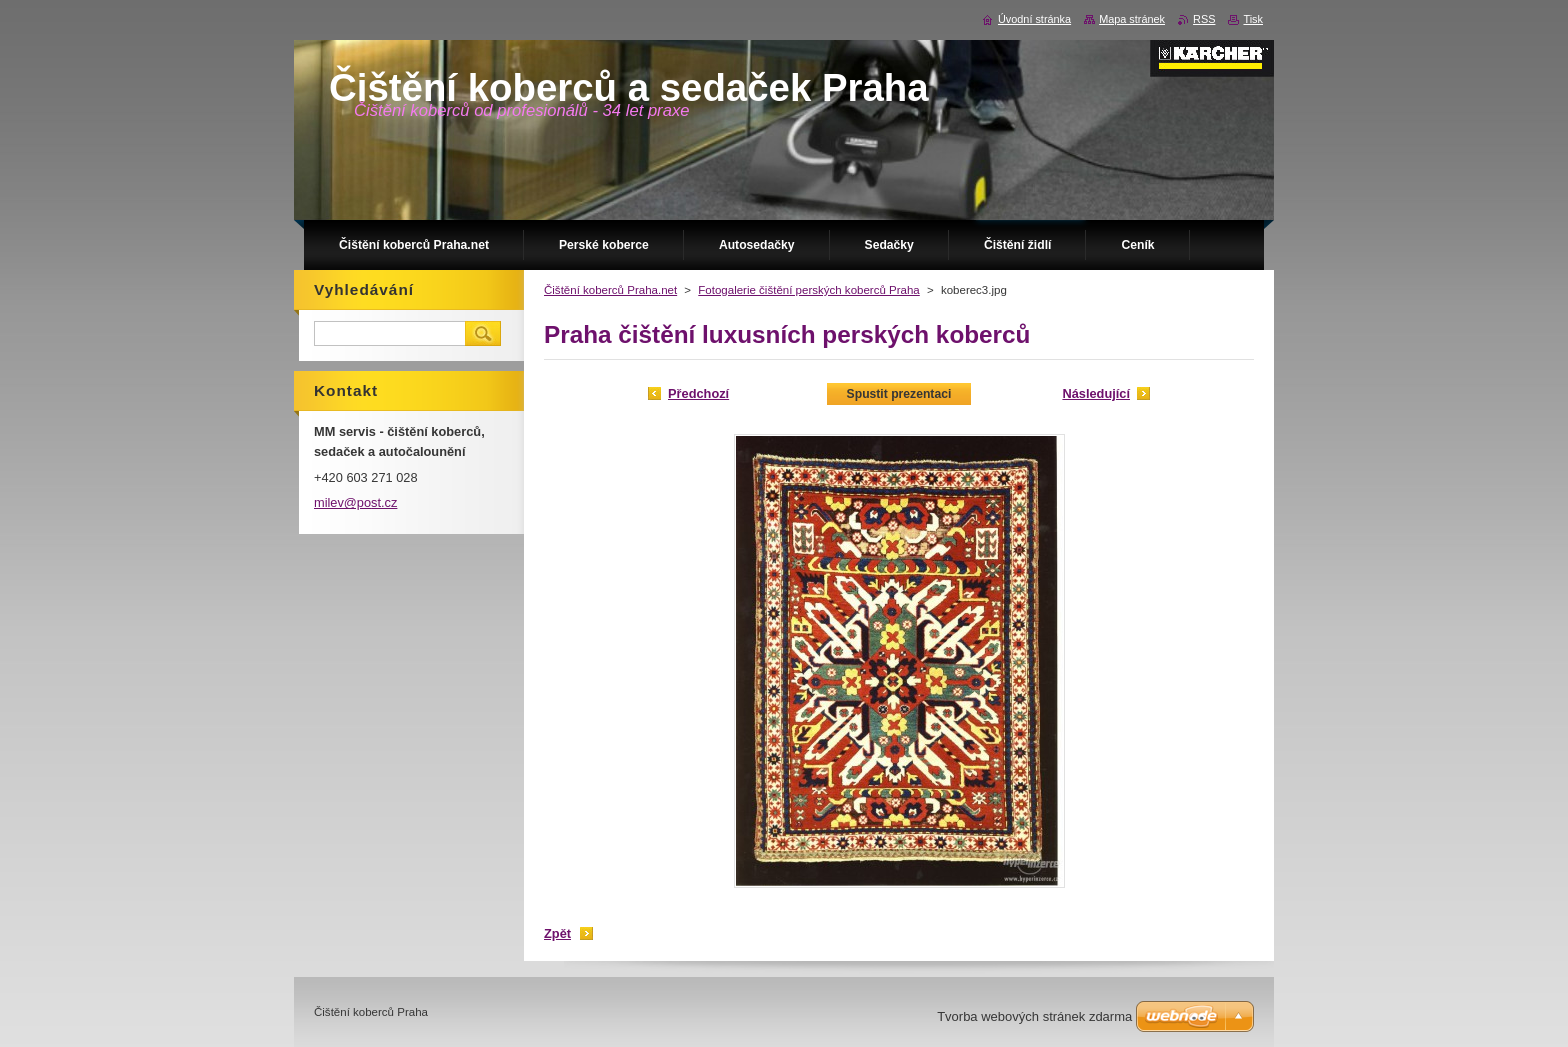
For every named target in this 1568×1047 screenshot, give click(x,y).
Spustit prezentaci (899, 394)
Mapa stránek (1132, 19)
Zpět (557, 933)
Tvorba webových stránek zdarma (1034, 1016)
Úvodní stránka (1034, 19)
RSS (1204, 19)
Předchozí (698, 393)
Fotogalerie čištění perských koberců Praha (808, 290)
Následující (1096, 393)
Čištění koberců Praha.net (610, 290)
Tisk (1253, 19)
